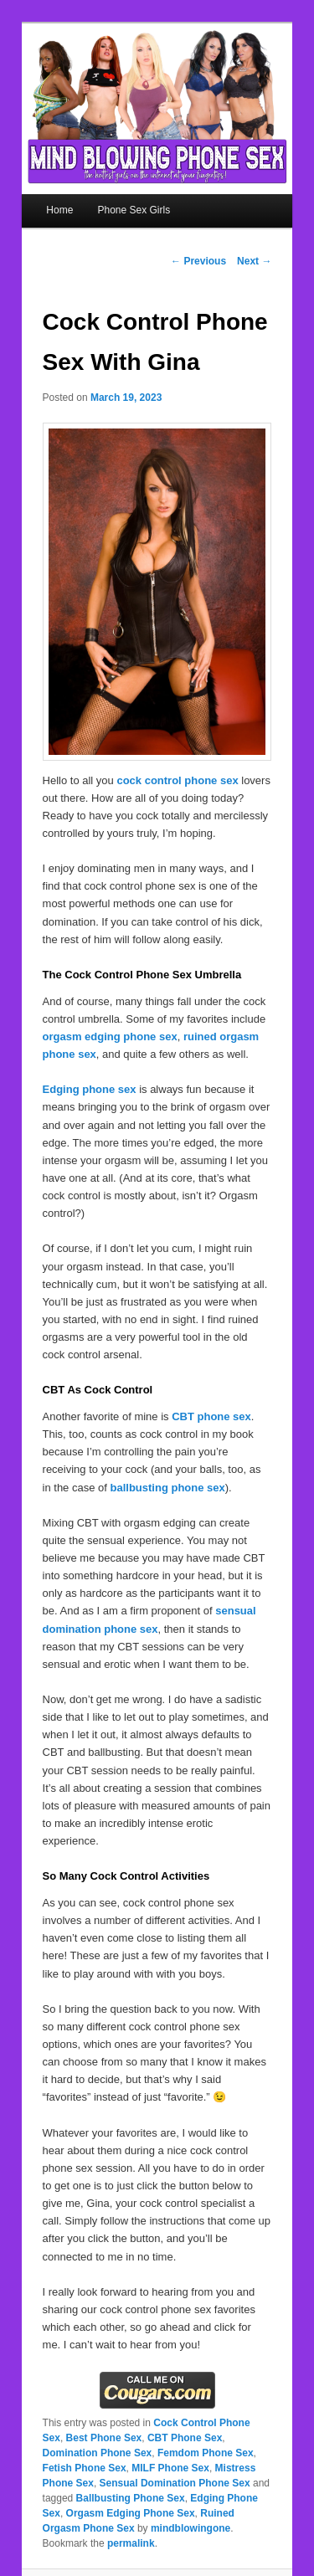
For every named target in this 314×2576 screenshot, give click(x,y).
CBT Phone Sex (184, 2438)
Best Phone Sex (104, 2438)
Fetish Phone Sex (84, 2468)
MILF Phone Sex (170, 2468)
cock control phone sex (177, 780)
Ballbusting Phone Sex (130, 2498)
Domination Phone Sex (97, 2453)
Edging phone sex (89, 1089)
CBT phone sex (211, 1416)
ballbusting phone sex (168, 1487)
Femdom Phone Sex (205, 2453)
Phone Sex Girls (133, 210)
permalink (131, 2543)
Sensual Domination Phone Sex (175, 2483)
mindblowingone (190, 2528)
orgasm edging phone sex (110, 1036)
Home (59, 210)
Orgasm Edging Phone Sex (130, 2513)
